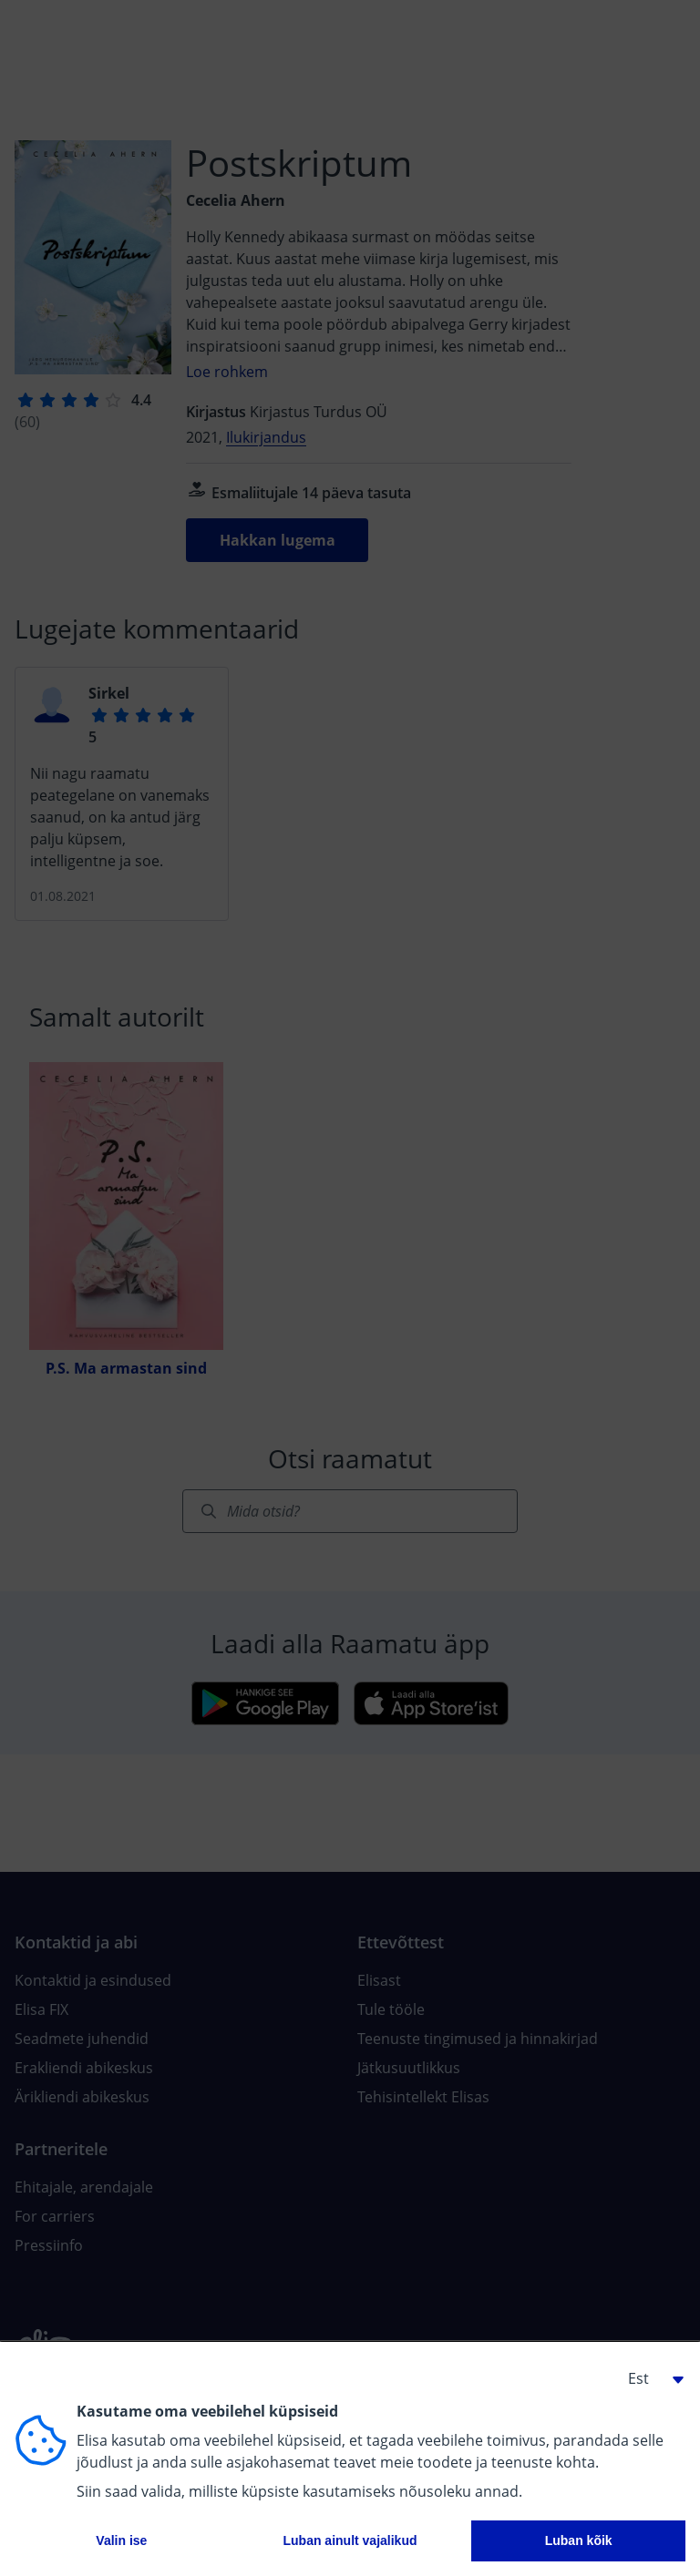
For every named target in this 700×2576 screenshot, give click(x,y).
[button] (648, 2378)
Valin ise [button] (121, 2540)
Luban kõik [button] (578, 2540)
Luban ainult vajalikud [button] (350, 2540)
